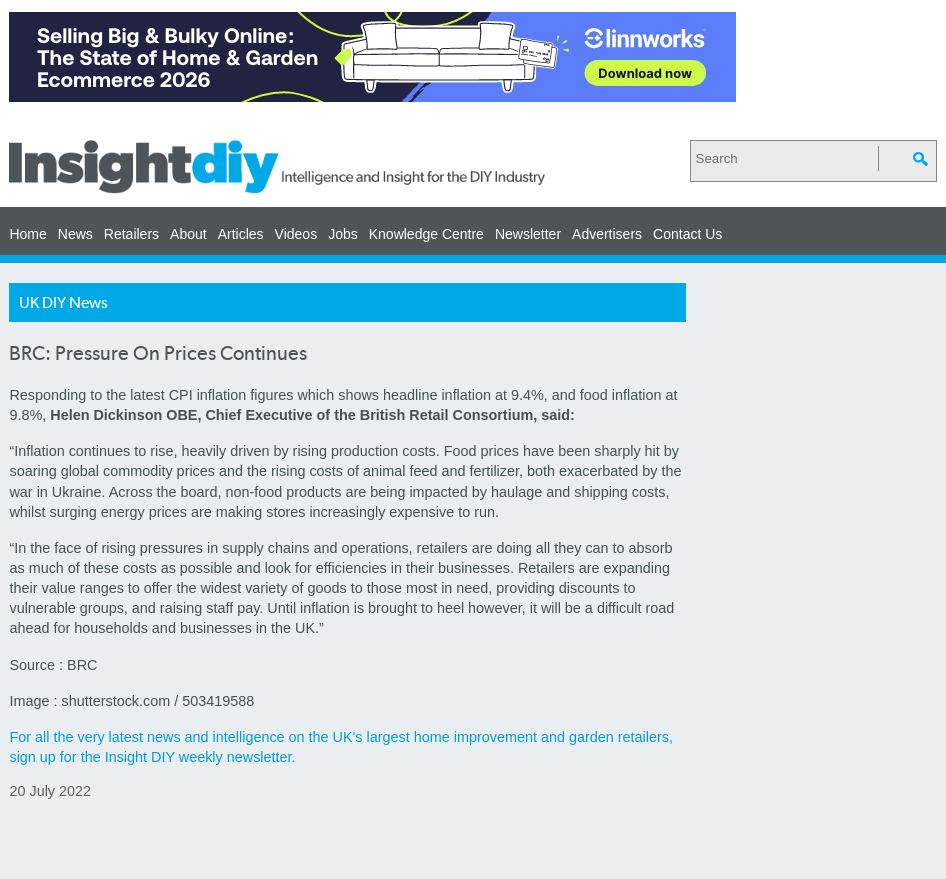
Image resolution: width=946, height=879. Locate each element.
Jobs (343, 234)
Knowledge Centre (426, 234)
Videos (296, 234)
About (188, 234)
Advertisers (607, 234)
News (75, 234)
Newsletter (528, 234)
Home (27, 234)
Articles (241, 234)
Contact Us (687, 234)
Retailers (131, 234)
